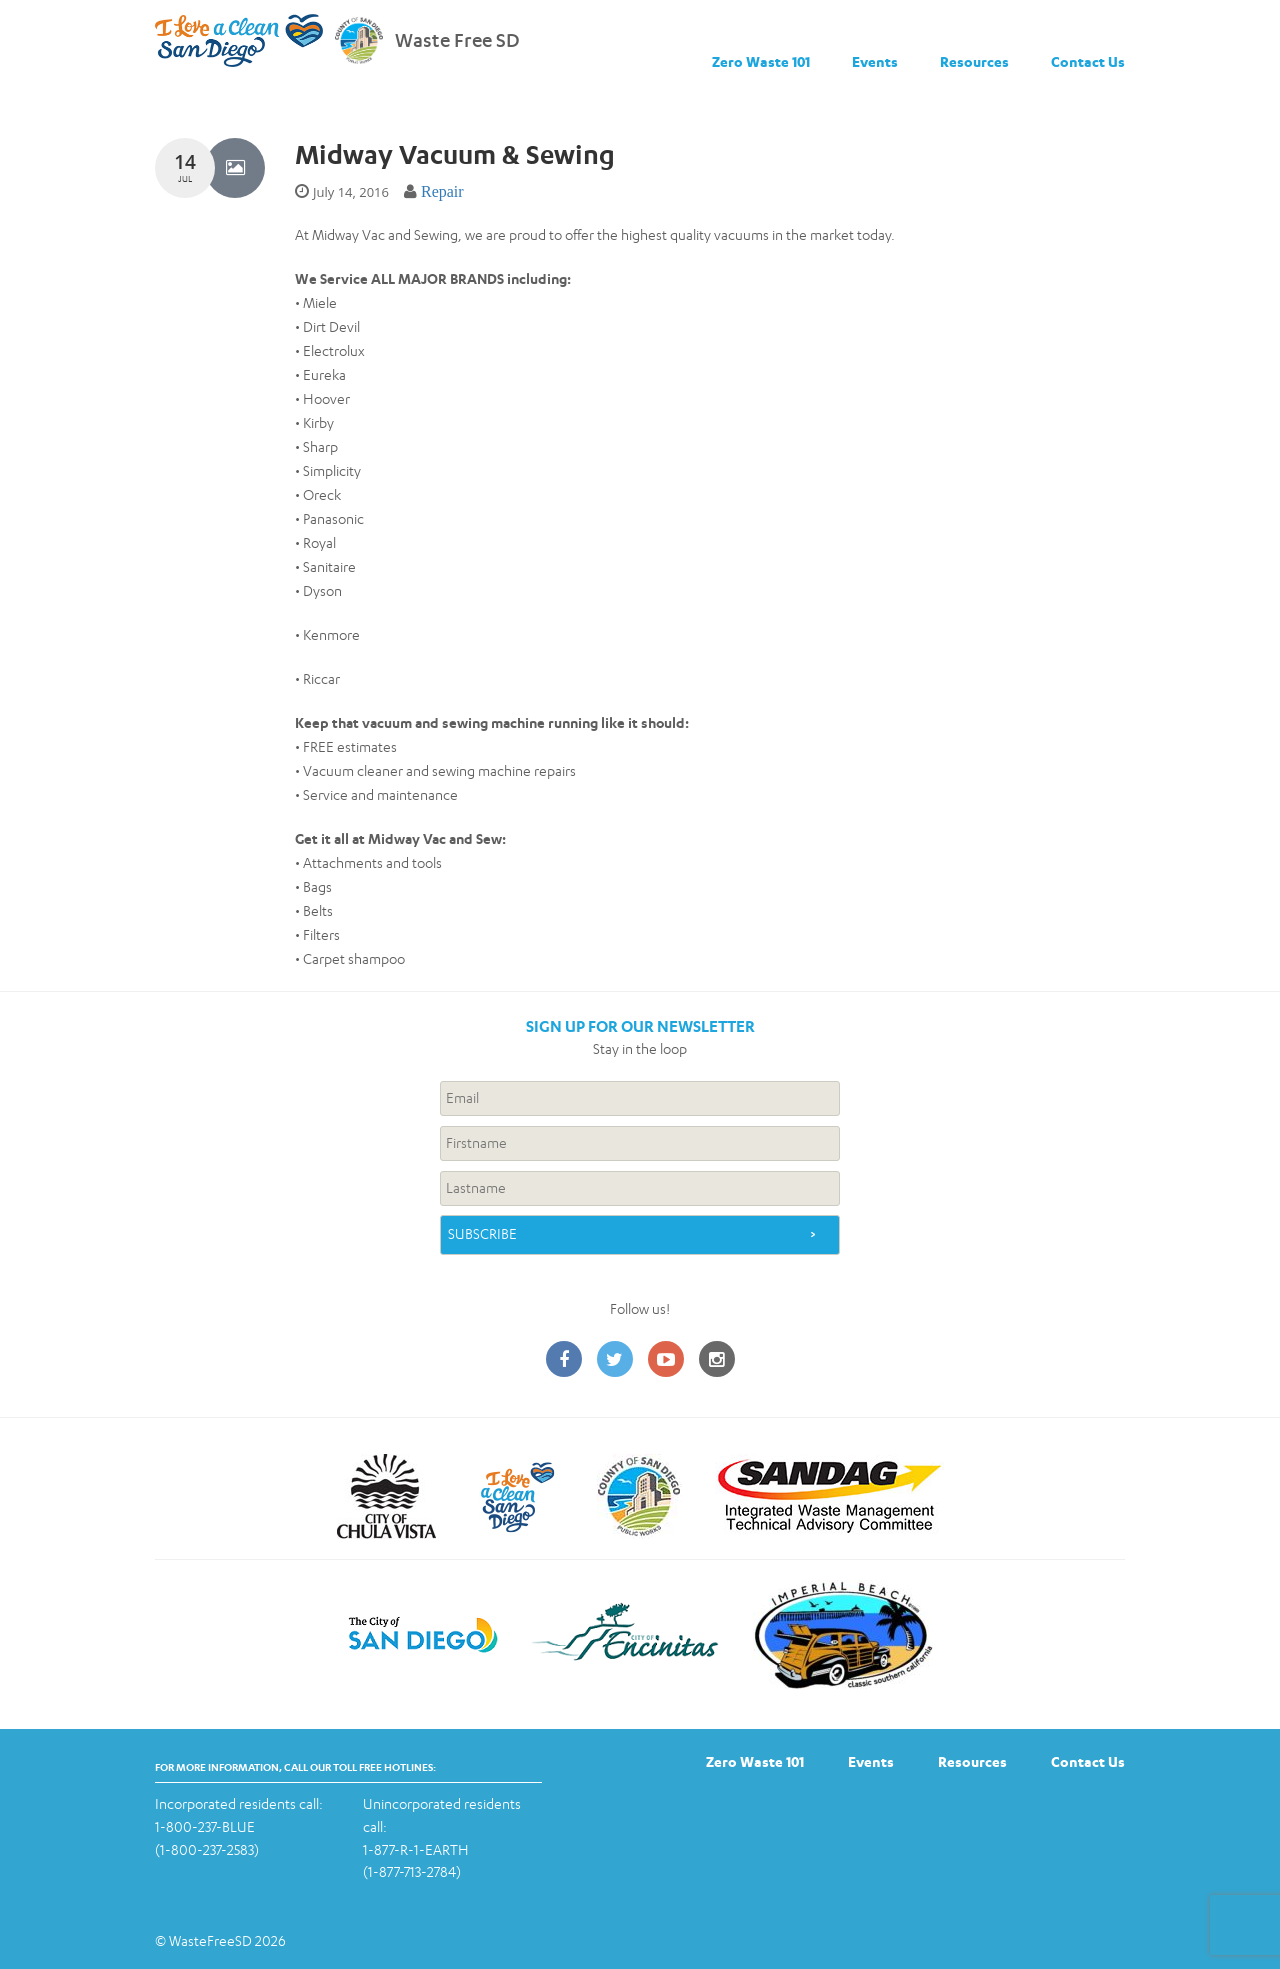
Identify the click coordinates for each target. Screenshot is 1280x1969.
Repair (442, 191)
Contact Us (1088, 61)
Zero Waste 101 (761, 61)
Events (875, 61)
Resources (974, 61)
